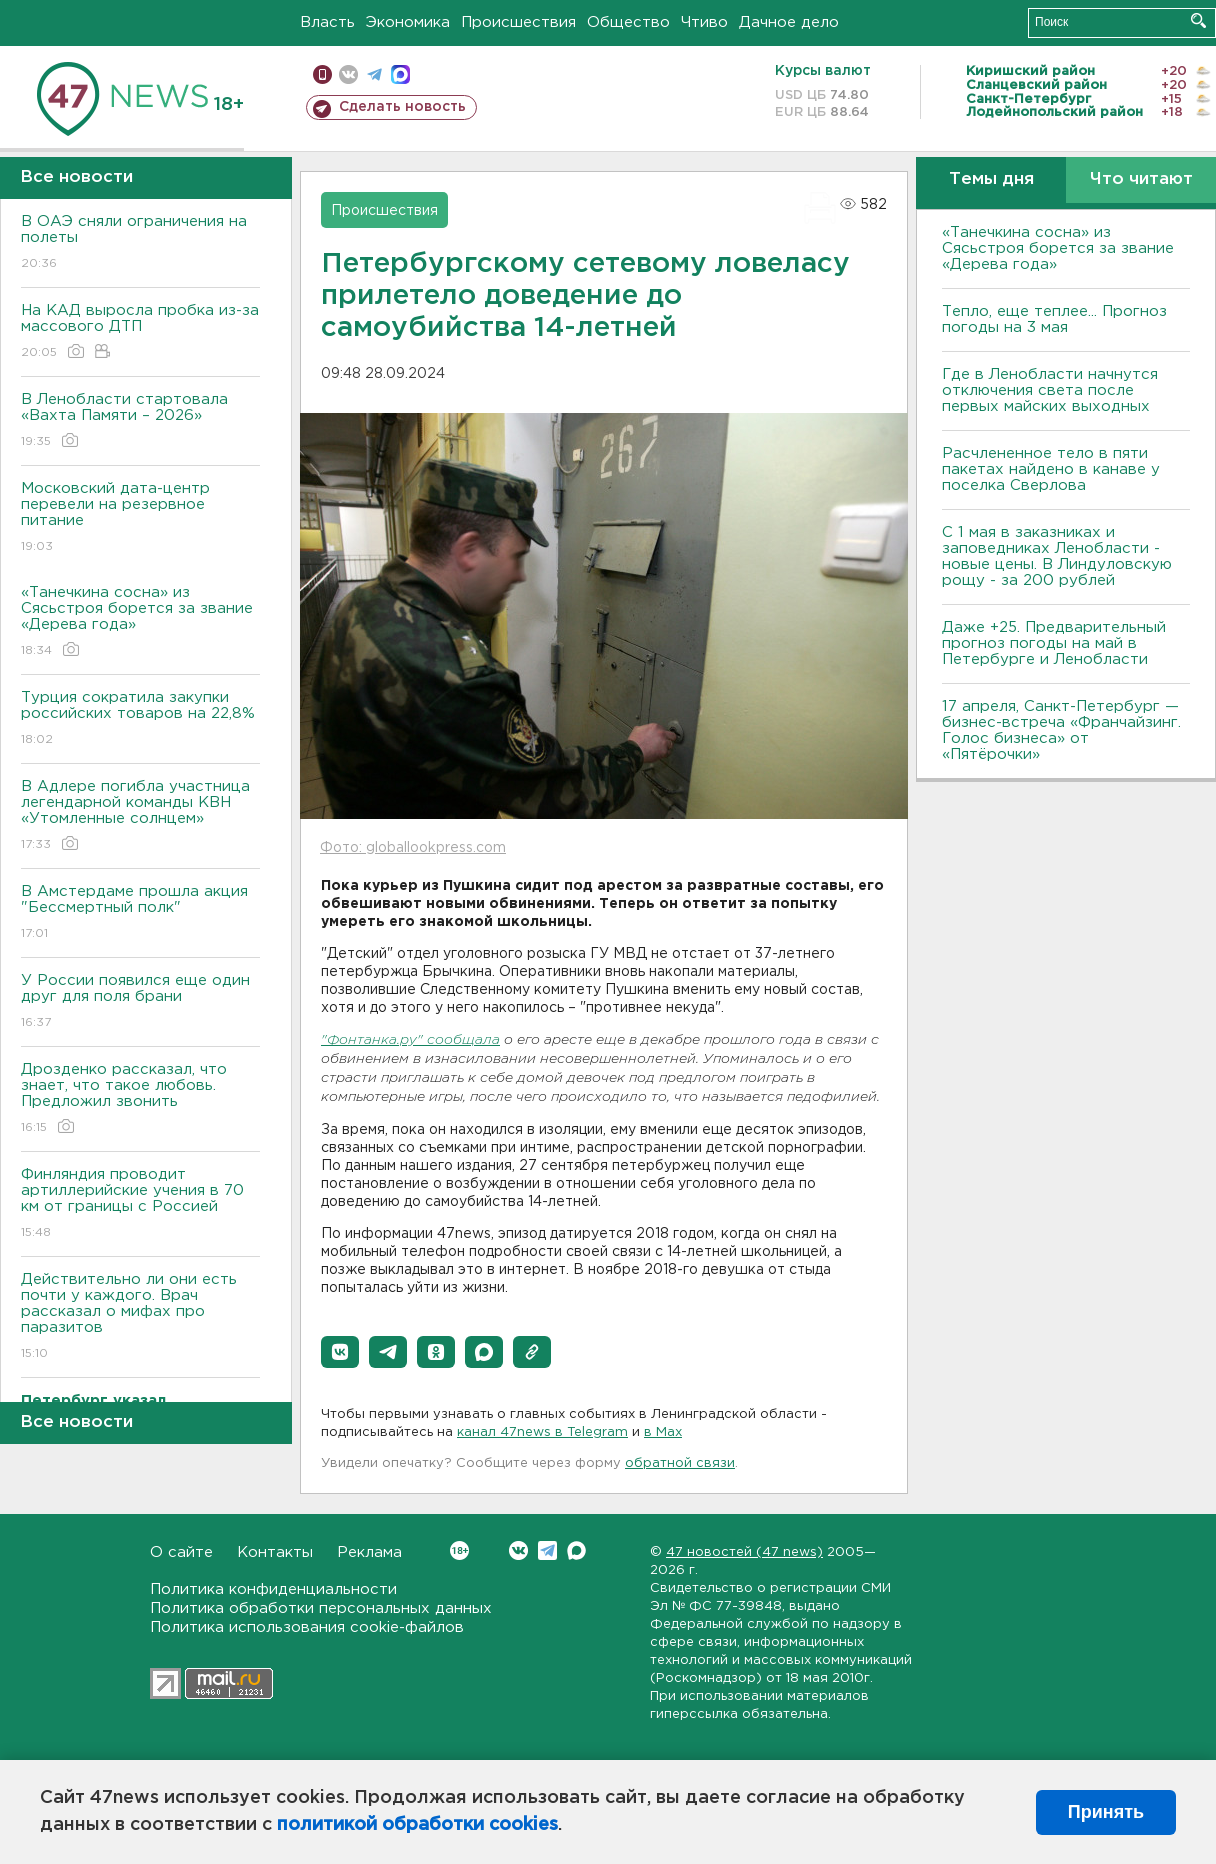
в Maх (663, 1432)
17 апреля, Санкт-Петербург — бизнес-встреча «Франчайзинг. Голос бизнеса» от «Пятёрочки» (1061, 730)
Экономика (408, 22)
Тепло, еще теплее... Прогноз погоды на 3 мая (1054, 319)
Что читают (1141, 179)
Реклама (369, 1552)
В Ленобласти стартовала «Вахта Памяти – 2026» (140, 421)
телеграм (374, 74)
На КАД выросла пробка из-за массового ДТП (140, 332)
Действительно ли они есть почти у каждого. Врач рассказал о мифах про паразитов (140, 1317)
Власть (327, 22)
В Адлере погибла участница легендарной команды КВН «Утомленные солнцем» (140, 816)
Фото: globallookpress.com (413, 848)
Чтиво (704, 22)
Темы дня (991, 179)
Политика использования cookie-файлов (307, 1627)
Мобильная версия (322, 74)
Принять (1106, 1812)
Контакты (275, 1552)
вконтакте (348, 74)
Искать (1198, 20)
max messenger (400, 74)
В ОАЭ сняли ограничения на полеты (140, 243)
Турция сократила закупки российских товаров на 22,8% (140, 719)
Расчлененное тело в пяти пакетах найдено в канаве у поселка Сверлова (1051, 469)
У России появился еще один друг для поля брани (140, 1002)
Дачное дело (789, 22)
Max (576, 1550)
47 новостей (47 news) (744, 1552)
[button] (340, 1352)
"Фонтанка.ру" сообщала (410, 1040)
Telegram (547, 1550)
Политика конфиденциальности (273, 1589)
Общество (628, 22)
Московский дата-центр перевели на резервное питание (140, 518)
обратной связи (680, 1463)
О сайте (181, 1552)
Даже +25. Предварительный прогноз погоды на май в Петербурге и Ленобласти (1054, 643)
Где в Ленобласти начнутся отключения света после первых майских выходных (1050, 390)
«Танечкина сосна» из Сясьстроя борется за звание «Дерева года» (140, 622)
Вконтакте (459, 1550)
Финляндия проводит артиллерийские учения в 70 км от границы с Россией (140, 1204)
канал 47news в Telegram (542, 1432)
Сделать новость (402, 107)
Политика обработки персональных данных (321, 1608)
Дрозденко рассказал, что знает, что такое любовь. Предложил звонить (140, 1099)
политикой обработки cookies (417, 1825)
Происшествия (518, 22)
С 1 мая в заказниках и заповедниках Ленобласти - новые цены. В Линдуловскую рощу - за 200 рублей (1057, 556)
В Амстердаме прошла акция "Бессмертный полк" (140, 913)
